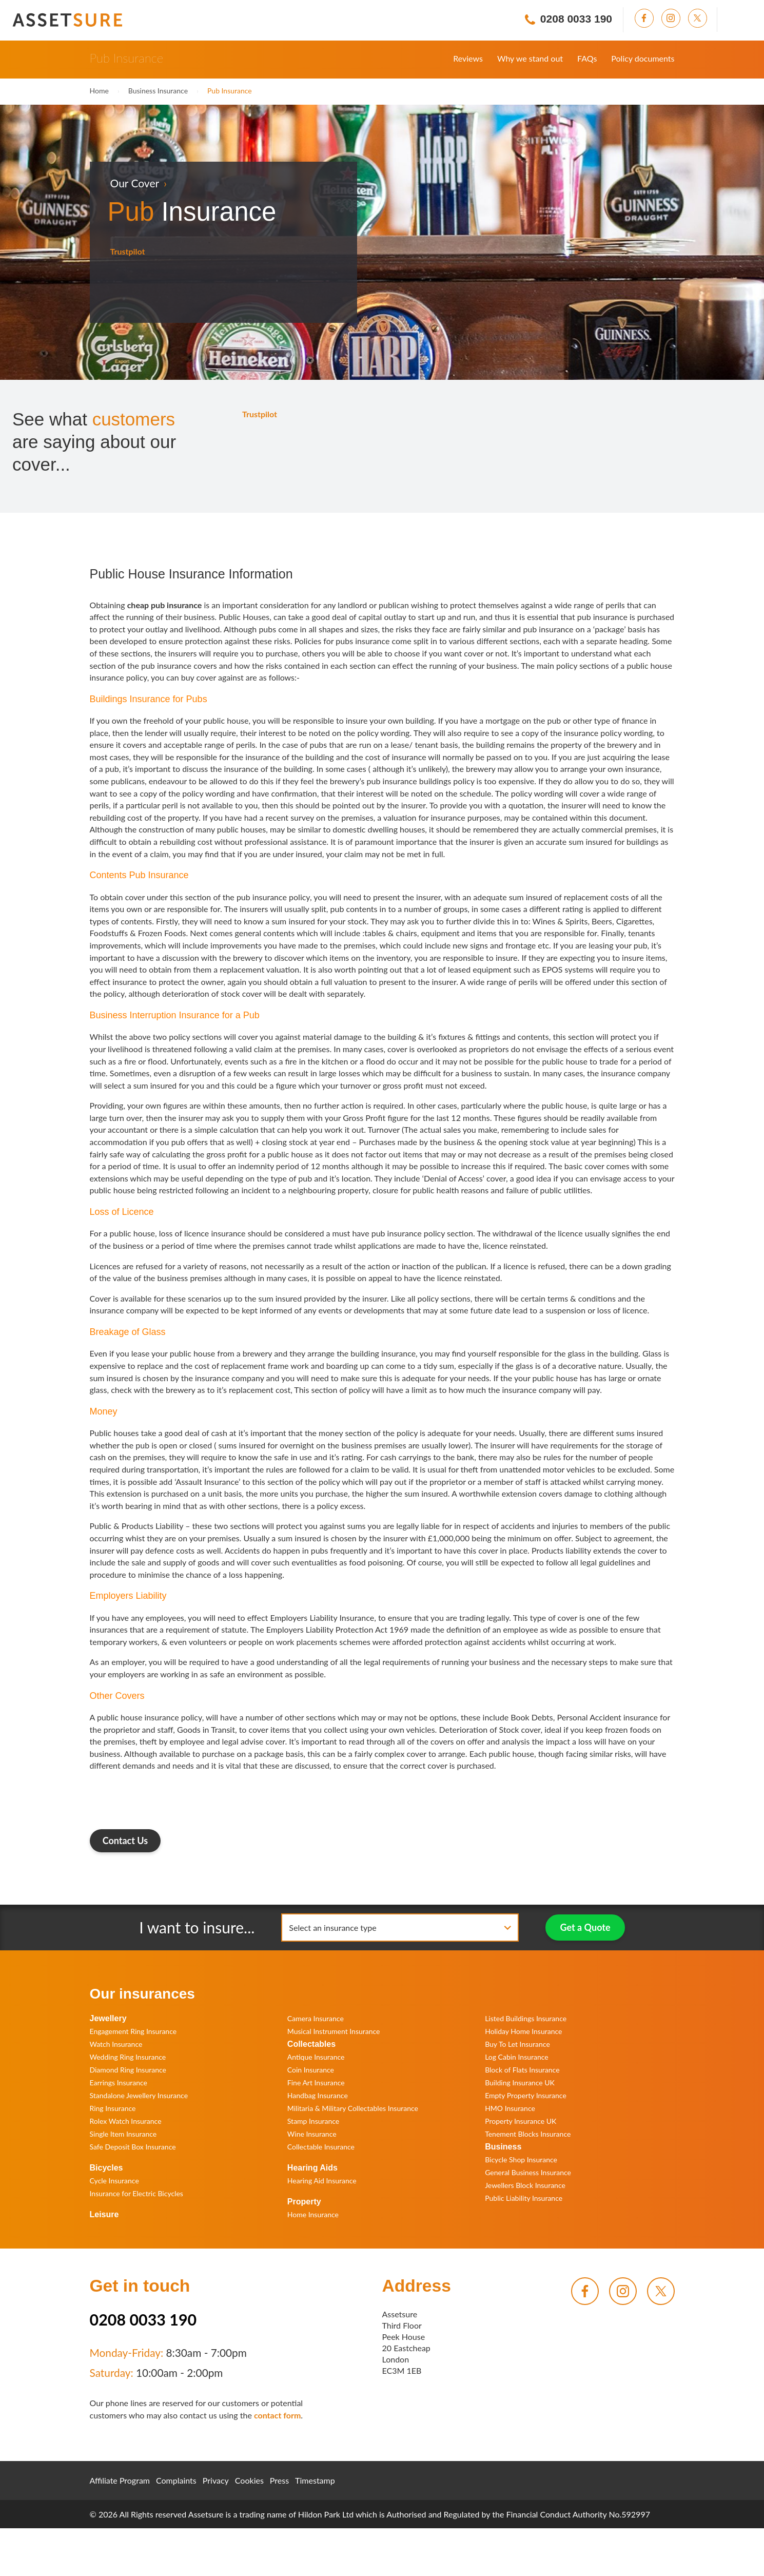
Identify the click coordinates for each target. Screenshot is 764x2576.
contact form (277, 2415)
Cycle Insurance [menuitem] (114, 2180)
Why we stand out (530, 58)
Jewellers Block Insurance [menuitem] (525, 2185)
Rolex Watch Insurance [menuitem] (126, 2121)
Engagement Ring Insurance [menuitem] (133, 2031)
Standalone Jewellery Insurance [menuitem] (139, 2095)
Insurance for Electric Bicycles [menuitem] (136, 2193)
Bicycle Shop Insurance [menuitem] (521, 2159)
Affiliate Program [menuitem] (120, 2480)
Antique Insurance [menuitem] (316, 2056)
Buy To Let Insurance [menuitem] (517, 2044)
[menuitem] (648, 18)
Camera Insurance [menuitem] (315, 2018)
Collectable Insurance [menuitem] (321, 2146)
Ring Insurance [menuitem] (113, 2108)
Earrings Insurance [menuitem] (118, 2082)
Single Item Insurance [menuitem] (123, 2133)
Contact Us (125, 1840)
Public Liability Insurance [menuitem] (523, 2198)
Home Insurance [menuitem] (313, 2214)
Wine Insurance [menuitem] (312, 2133)
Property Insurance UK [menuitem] (520, 2121)
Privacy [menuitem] (216, 2480)
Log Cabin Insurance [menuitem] (516, 2056)
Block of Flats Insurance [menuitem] (522, 2069)
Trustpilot (127, 251)
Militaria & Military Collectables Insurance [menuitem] (352, 2108)
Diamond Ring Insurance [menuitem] (128, 2069)
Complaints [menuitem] (176, 2480)
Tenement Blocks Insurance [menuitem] (528, 2133)
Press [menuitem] (279, 2480)
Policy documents (642, 58)
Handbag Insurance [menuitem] (317, 2095)
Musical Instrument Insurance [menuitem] (333, 2031)
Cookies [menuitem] (249, 2480)
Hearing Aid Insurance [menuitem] (322, 2180)
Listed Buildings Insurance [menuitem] (525, 2018)
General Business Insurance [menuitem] (528, 2172)
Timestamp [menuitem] (315, 2480)
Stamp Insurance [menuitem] (313, 2121)
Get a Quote (585, 1927)
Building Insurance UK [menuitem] (520, 2082)
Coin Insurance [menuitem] (310, 2069)
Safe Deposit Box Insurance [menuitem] (133, 2146)
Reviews (468, 58)
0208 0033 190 (143, 2319)
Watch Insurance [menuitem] (116, 2044)
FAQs (587, 58)
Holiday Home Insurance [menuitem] (523, 2031)
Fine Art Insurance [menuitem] (316, 2082)
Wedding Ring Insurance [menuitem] (128, 2056)
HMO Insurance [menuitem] (510, 2108)
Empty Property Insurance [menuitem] (525, 2095)
